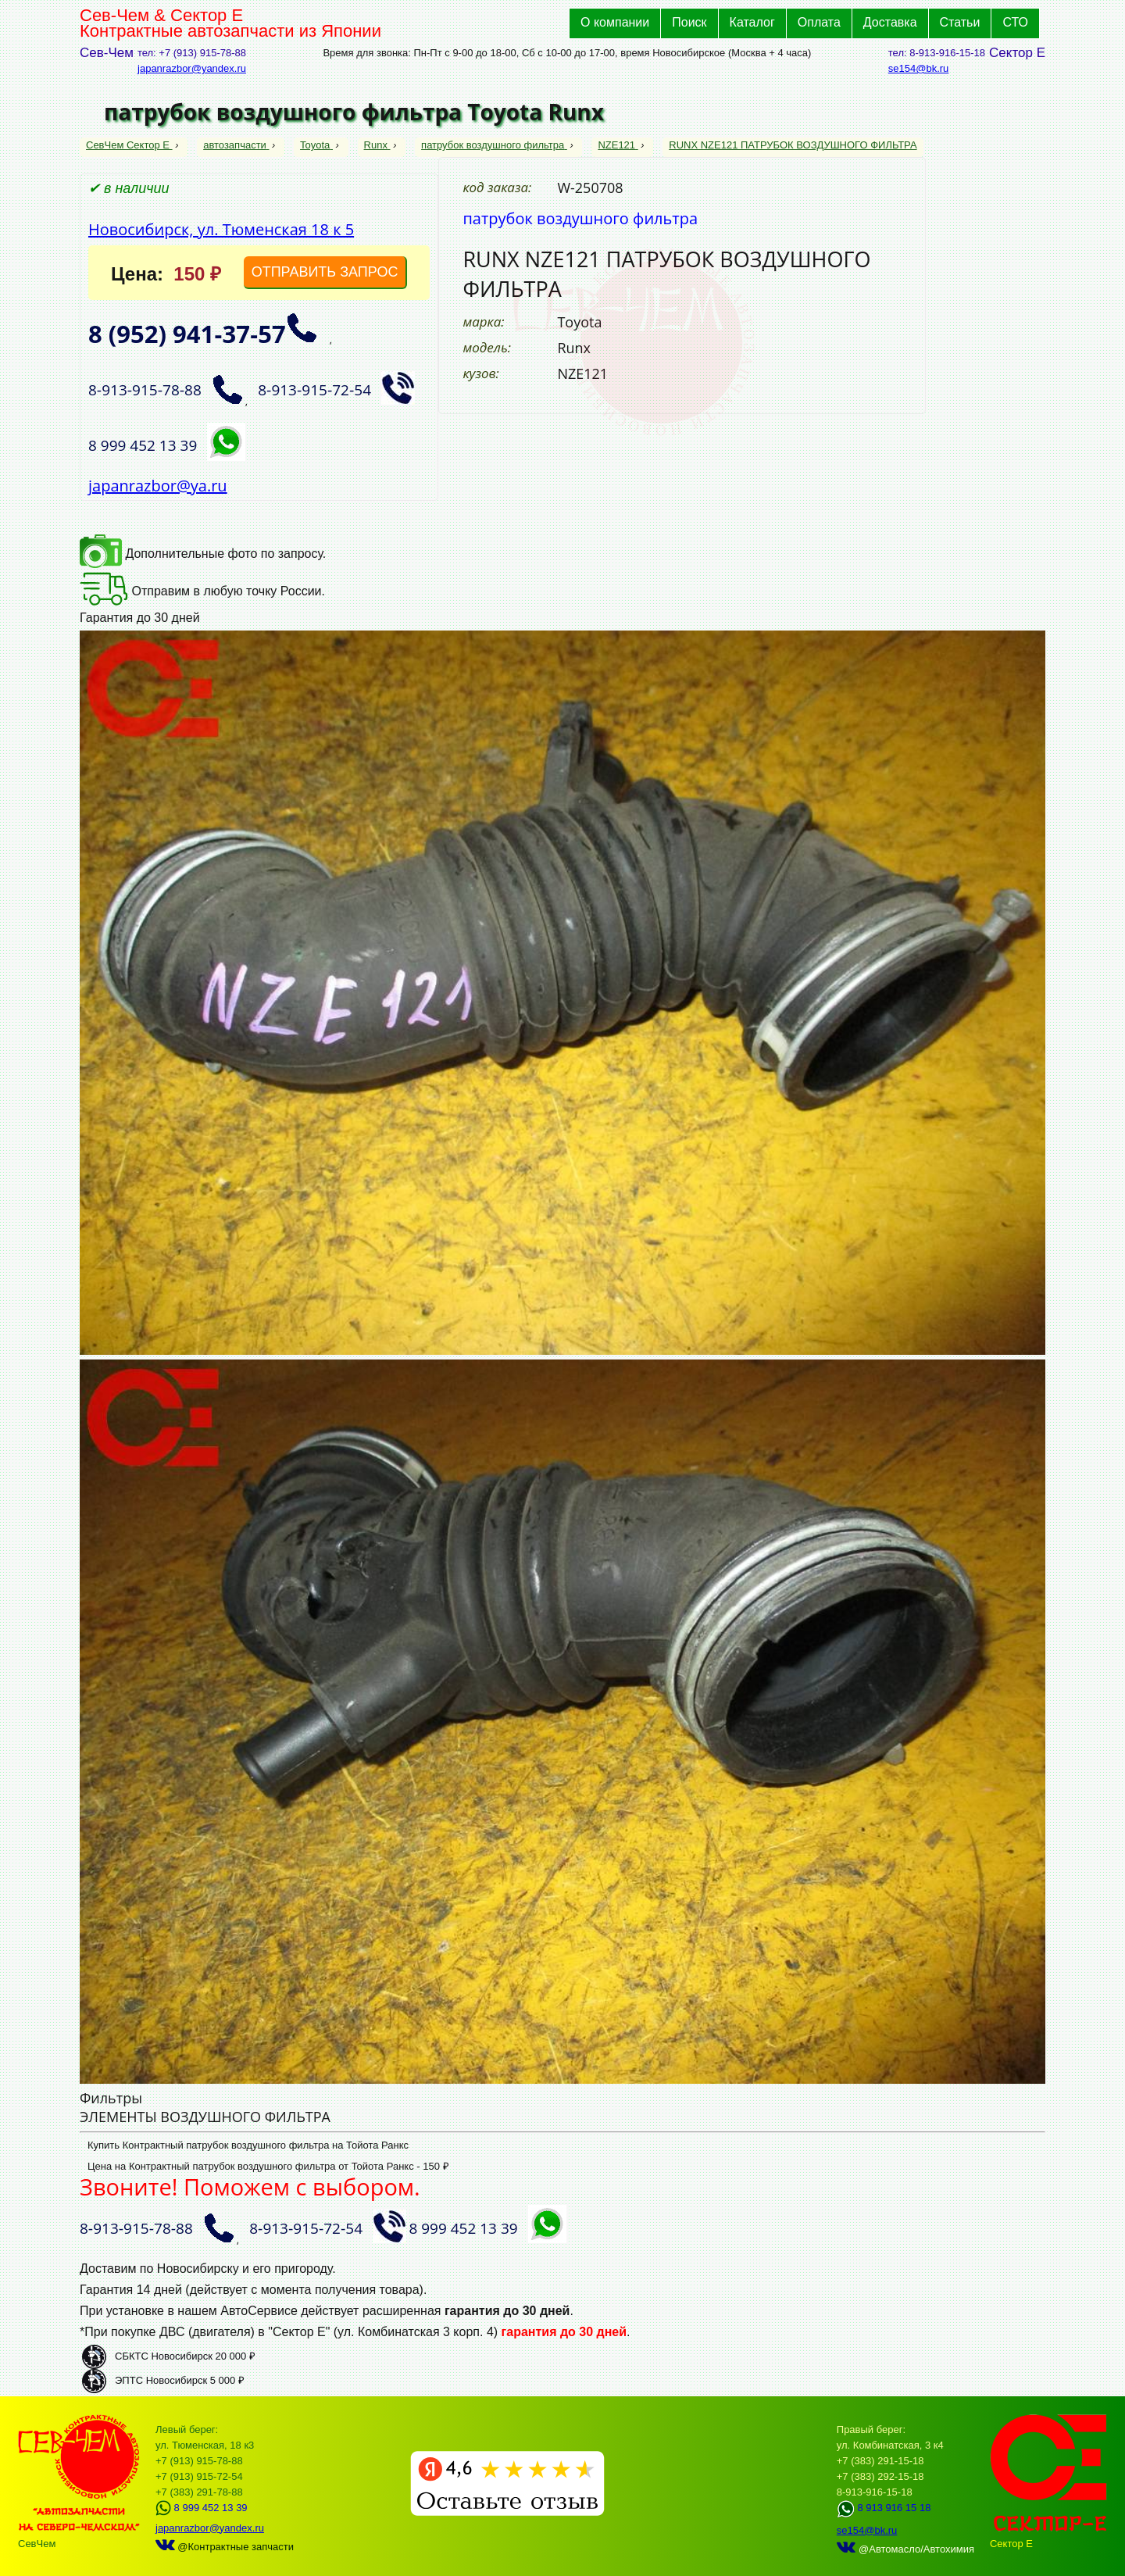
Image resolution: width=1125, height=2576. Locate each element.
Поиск (689, 22)
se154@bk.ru (918, 68)
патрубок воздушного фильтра (494, 145)
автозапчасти (236, 145)
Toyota (316, 145)
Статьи (960, 22)
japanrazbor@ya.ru (157, 485)
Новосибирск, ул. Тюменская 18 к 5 (221, 229)
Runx (377, 145)
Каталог (752, 22)
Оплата (819, 22)
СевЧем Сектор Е (129, 145)
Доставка (890, 22)
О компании (614, 22)
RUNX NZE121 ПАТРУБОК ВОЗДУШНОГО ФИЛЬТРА (792, 145)
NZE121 (618, 145)
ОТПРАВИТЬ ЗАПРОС (325, 272)
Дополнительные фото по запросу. (203, 553)
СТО (1015, 22)
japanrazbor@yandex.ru (192, 68)
